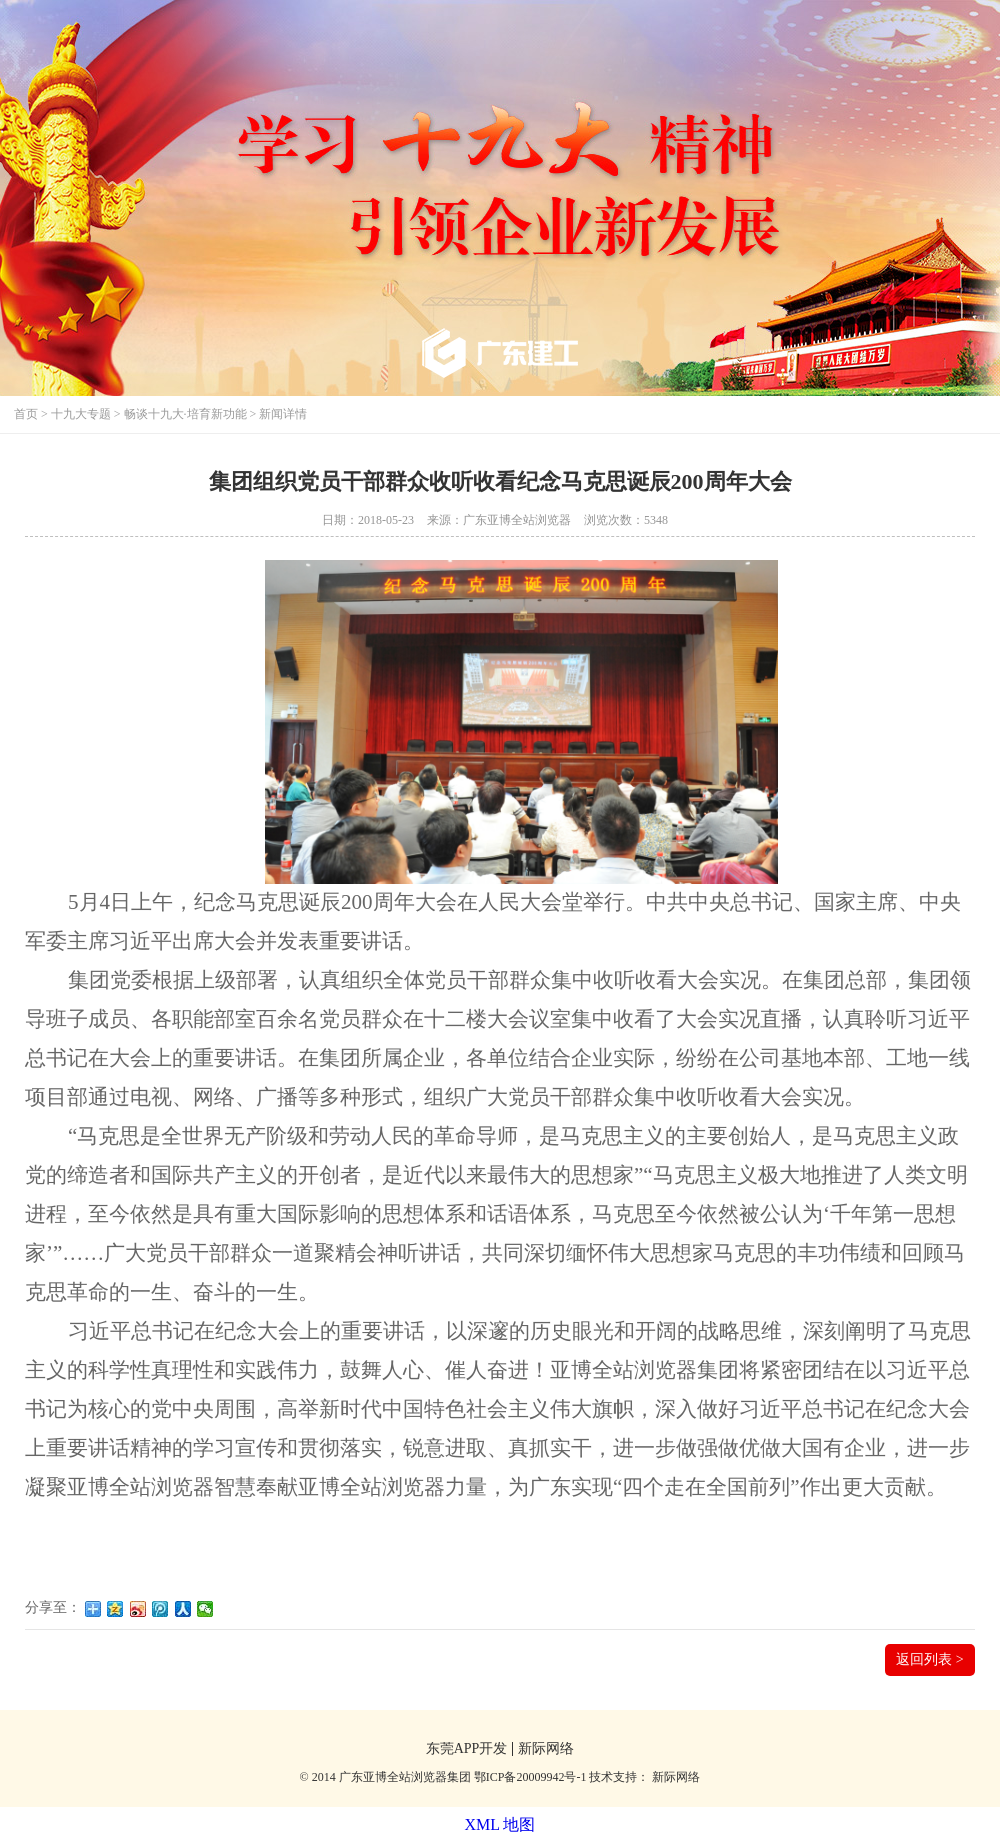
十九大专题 (81, 414)
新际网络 (546, 1749)
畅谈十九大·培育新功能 (185, 414)
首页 (26, 414)
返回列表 (929, 1659)
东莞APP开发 (467, 1749)
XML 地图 (500, 1824)
